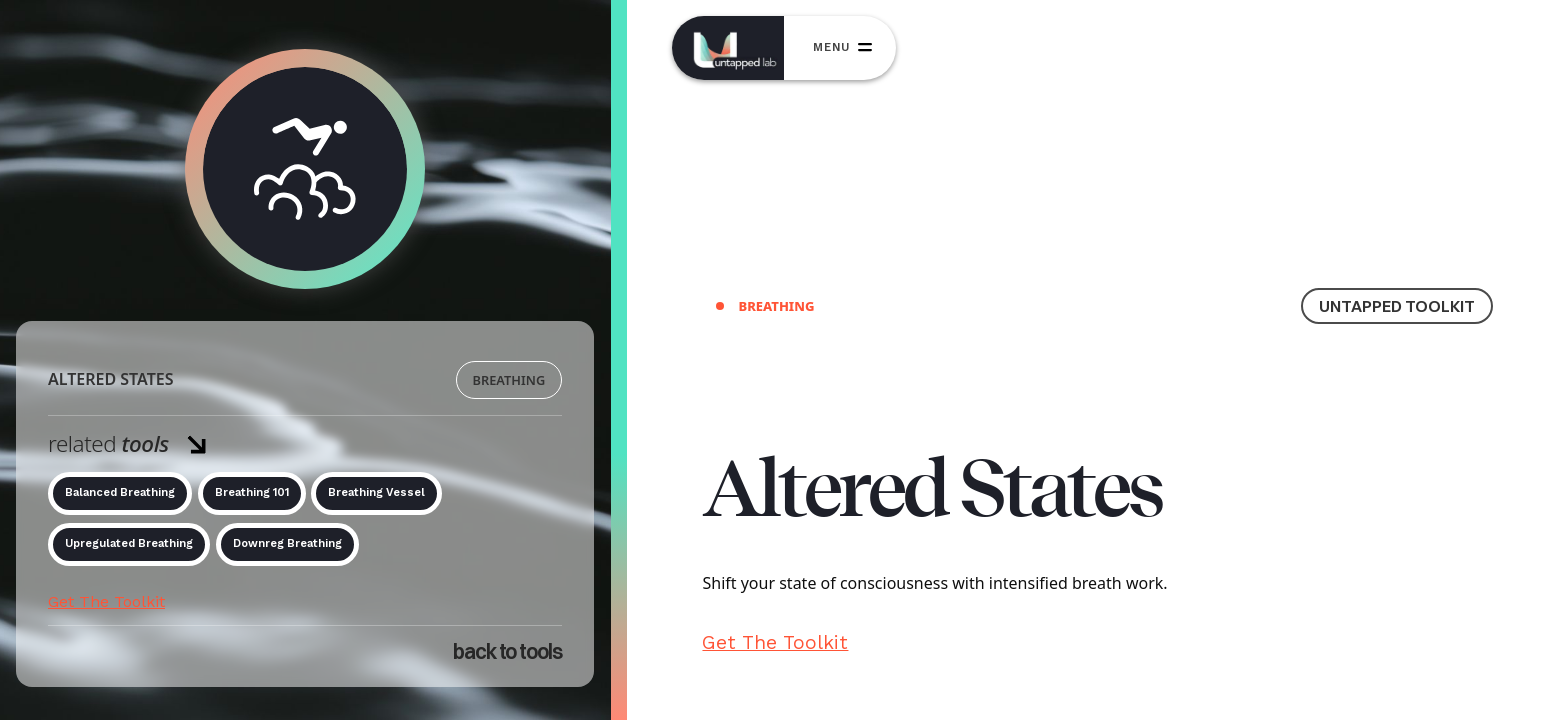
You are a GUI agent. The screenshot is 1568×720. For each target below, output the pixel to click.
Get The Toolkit (106, 601)
